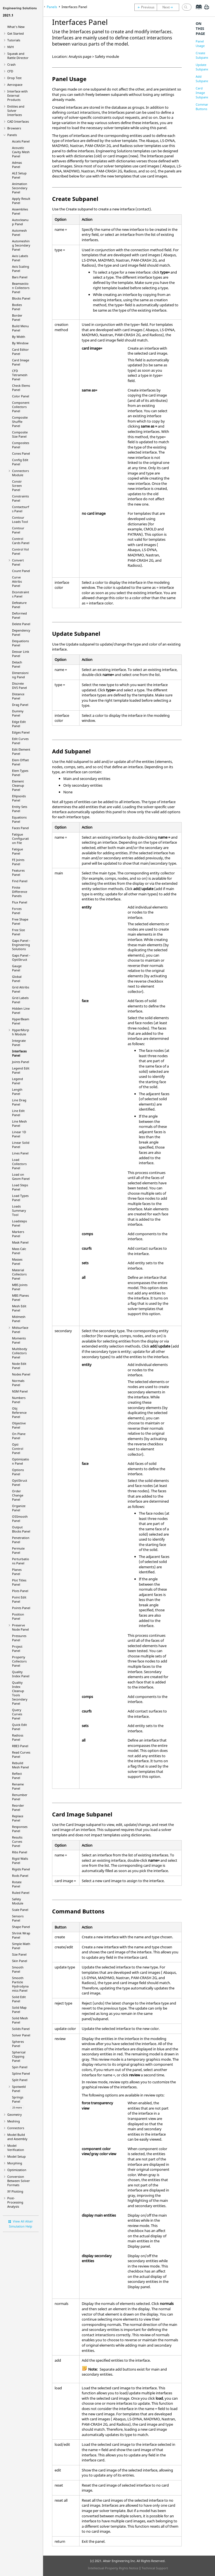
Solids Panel (21, 2029)
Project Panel (17, 1648)
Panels (12, 135)
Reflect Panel (17, 1775)
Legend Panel (17, 1081)
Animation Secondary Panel (19, 188)
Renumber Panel (19, 1797)
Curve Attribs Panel (17, 581)
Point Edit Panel (19, 1599)
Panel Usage (200, 43)
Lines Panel (20, 1153)
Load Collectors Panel (19, 1163)
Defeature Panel (19, 605)
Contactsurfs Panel (20, 509)
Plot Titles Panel (19, 1582)
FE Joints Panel (18, 862)
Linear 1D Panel (19, 1134)
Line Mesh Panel (19, 1123)
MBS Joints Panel (19, 1287)
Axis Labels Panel (20, 258)
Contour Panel (18, 530)
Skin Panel (19, 1961)
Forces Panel (17, 911)
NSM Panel (20, 1391)
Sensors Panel (18, 1918)
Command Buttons (203, 106)
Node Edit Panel (19, 1365)
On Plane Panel (18, 1436)
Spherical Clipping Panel (18, 2056)
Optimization (16, 2170)
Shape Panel (21, 1927)
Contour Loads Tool (20, 519)
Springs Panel (17, 2099)
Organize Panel (18, 1508)
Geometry (14, 2114)
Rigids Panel (21, 1869)
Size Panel (19, 1954)
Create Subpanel (202, 55)
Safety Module (17, 1901)
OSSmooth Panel (20, 1518)
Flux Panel (19, 902)
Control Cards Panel (20, 541)
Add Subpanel (202, 78)
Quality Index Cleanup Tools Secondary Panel (19, 1693)
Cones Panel (21, 453)
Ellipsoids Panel (19, 798)
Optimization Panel (20, 1461)
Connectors (15, 2128)
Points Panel (21, 1608)
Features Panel (18, 872)
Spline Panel (21, 2073)
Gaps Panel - (21, 944)
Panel (19, 1482)
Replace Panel (17, 1818)
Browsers (14, 128)
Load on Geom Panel (21, 1176)
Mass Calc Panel (19, 1251)
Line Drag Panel (19, 1102)
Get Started (15, 33)
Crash (11, 64)
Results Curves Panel (17, 1841)
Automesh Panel (19, 232)
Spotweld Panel (19, 2088)
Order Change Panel (17, 1495)
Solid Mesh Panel (20, 2020)
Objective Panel (19, 1425)
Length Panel (17, 1091)
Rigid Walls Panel (20, 1860)
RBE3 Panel (20, 1746)
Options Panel (18, 1472)
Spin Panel (19, 2067)
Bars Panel (19, 277)
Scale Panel (20, 1910)
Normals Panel (18, 1383)
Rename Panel (18, 1786)
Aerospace (14, 84)
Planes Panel (17, 1571)
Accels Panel (21, 141)
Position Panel (18, 1616)
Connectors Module (20, 473)
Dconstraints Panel (20, 594)
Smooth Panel (18, 1969)
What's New (16, 27)
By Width (18, 337)
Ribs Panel (19, 1852)
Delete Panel (21, 624)
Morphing (14, 2163)
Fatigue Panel (17, 851)
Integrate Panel (19, 1042)
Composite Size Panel (20, 434)
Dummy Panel (18, 713)
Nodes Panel (21, 1374)
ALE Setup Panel (19, 175)
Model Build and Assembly (17, 2137)
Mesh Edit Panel (19, 1308)
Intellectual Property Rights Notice (113, 2568)
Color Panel (20, 396)
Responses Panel (19, 1829)
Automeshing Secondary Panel (21, 245)
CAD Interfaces (18, 121)
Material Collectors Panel (19, 1274)
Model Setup (16, 2156)
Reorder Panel (18, 1807)
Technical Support (155, 2568)
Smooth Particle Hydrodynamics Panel (20, 1984)
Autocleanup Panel (20, 222)
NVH (10, 47)
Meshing (13, 2121)
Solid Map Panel (19, 2009)
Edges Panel (21, 732)
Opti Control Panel (17, 1448)
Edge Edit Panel (19, 724)
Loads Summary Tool (19, 1210)
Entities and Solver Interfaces (15, 110)
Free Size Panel (18, 932)
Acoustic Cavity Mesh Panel (21, 152)
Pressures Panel (19, 1638)
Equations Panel (19, 819)
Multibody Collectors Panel (19, 1353)
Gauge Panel (17, 968)
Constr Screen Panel (17, 485)
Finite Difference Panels (19, 891)
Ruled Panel (20, 1893)
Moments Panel (19, 1340)
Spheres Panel (18, 2043)
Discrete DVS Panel (19, 685)
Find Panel (19, 881)
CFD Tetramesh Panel (19, 375)
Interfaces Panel (19, 1053)
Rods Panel (20, 1875)
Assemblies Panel (20, 211)
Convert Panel (18, 562)
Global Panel (17, 978)
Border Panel (17, 317)
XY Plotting (15, 2191)
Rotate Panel (17, 1884)
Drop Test (14, 78)
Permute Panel (18, 1550)
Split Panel (19, 2080)
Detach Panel (17, 664)
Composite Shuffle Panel (20, 421)
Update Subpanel (202, 67)
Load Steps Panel (20, 1187)
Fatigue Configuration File (20, 838)
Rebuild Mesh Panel (20, 1765)
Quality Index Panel (20, 1674)
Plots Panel (20, 1591)
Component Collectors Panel (20, 406)
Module (20, 1032)
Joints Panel (20, 1062)
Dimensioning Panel (20, 675)
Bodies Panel (17, 307)
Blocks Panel (21, 298)
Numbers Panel (18, 1400)
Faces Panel (20, 828)
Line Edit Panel (18, 1113)
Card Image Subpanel (202, 92)
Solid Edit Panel (19, 1999)
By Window (20, 343)
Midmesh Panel (18, 1319)
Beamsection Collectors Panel (20, 287)
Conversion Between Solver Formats (18, 2180)
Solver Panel (21, 2035)
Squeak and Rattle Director (18, 55)
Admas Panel (17, 164)
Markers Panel (18, 1234)
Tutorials (13, 40)
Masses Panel (17, 1261)
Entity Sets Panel (19, 809)
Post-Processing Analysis (15, 2202)
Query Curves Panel (17, 1714)
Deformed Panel (19, 615)
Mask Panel (20, 1242)
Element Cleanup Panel (18, 785)
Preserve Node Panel (20, 1627)
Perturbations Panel (20, 1561)
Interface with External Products (17, 95)
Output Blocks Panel (21, 1529)
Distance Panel (18, 696)
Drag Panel (20, 705)
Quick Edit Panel (19, 1727)
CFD (10, 71)
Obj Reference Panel (19, 1412)
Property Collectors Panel (19, 1661)
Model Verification (15, 2147)
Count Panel (21, 571)
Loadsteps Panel (19, 1223)
